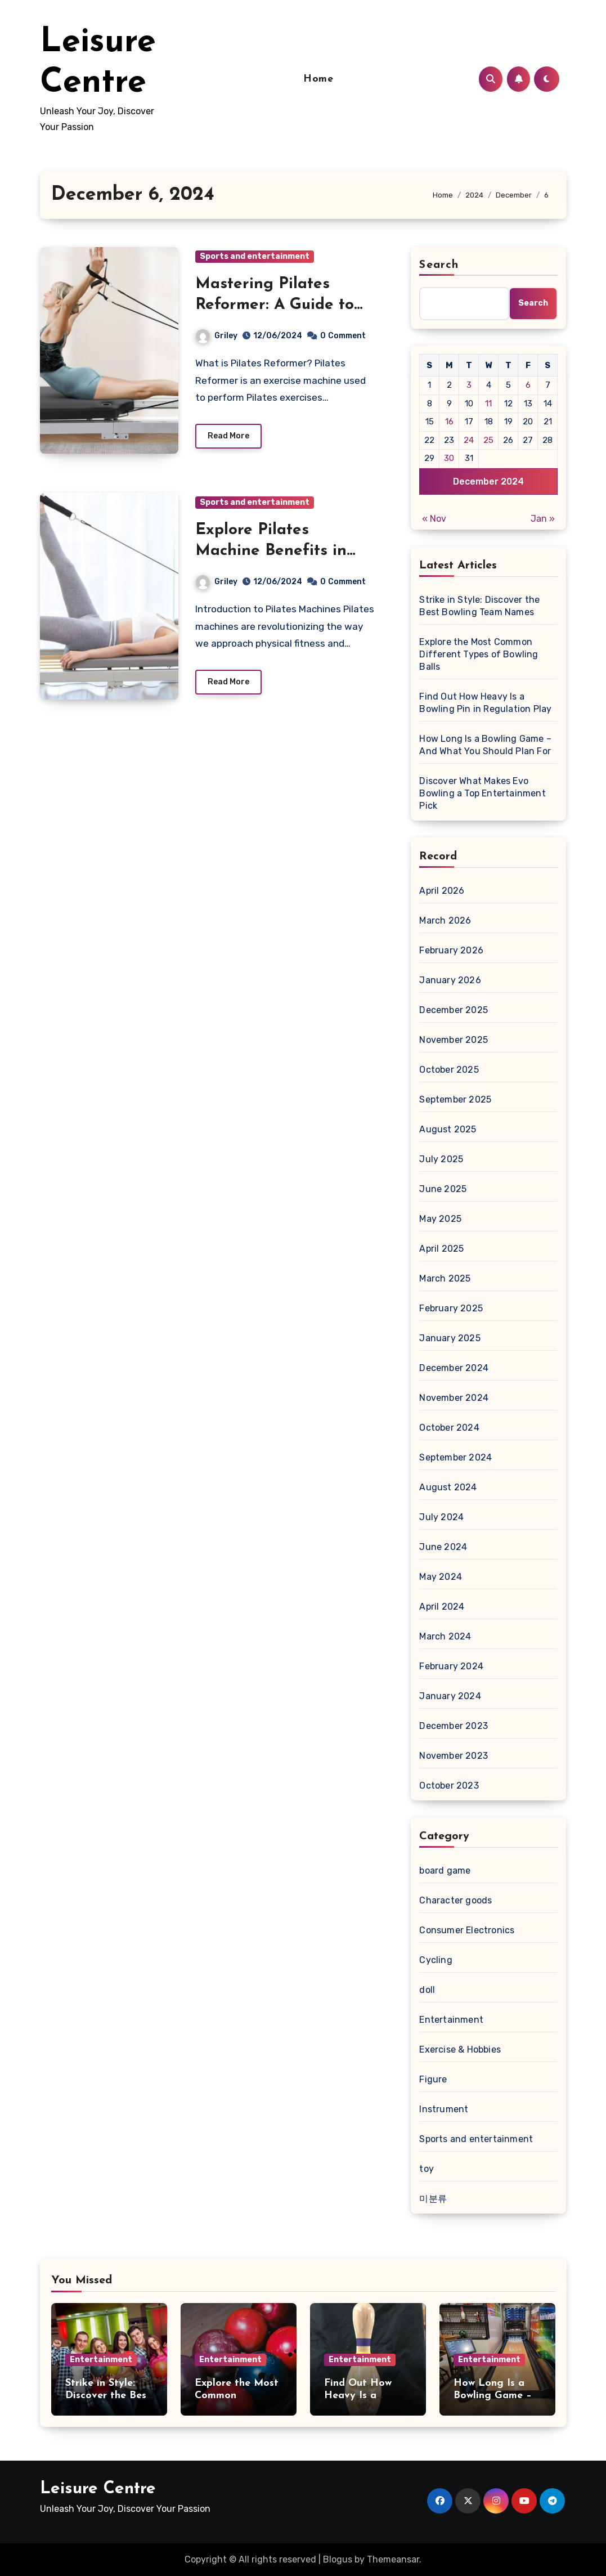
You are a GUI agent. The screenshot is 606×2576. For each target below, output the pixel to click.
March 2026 (445, 920)
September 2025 (455, 1099)
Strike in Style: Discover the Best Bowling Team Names (479, 605)
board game (444, 1870)
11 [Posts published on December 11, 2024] (488, 403)
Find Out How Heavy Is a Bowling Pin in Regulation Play (485, 702)
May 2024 (440, 1576)
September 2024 (455, 1457)
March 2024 (445, 1636)
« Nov (434, 518)
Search (439, 265)
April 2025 (441, 1248)
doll (427, 1989)
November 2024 (453, 1397)
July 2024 (441, 1517)
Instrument (443, 2109)
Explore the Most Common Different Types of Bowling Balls (478, 654)
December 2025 (453, 1010)
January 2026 (450, 980)
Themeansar (393, 2559)
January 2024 (450, 1696)
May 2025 (440, 1218)
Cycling (435, 1960)
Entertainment (451, 2019)
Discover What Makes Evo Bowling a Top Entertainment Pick (482, 793)
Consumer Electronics (466, 1930)
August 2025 (447, 1129)
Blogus (337, 2559)
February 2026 (451, 950)
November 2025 (453, 1039)
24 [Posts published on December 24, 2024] (469, 440)
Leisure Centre (98, 2489)
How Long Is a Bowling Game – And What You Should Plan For (485, 744)
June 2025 (442, 1189)
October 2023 (448, 1785)
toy (426, 2168)
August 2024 (448, 1487)
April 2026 (441, 890)
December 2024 (453, 1368)
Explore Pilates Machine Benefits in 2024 (271, 550)
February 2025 (451, 1308)
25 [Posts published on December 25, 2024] (488, 440)
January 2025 (449, 1338)
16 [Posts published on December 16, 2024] (449, 421)
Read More (228, 436)
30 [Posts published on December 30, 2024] (449, 458)
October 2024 (449, 1427)
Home (318, 79)
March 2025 (444, 1278)
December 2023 (453, 1726)
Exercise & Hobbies (460, 2049)
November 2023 (453, 1755)
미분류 (433, 2198)
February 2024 (451, 1666)
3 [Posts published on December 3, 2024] (469, 385)
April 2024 (441, 1606)
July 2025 (441, 1159)
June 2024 (443, 1547)
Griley (216, 336)
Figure (433, 2079)
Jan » (543, 518)
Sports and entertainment (254, 256)
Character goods (455, 1900)
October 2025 (448, 1069)
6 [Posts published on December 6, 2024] (528, 385)
